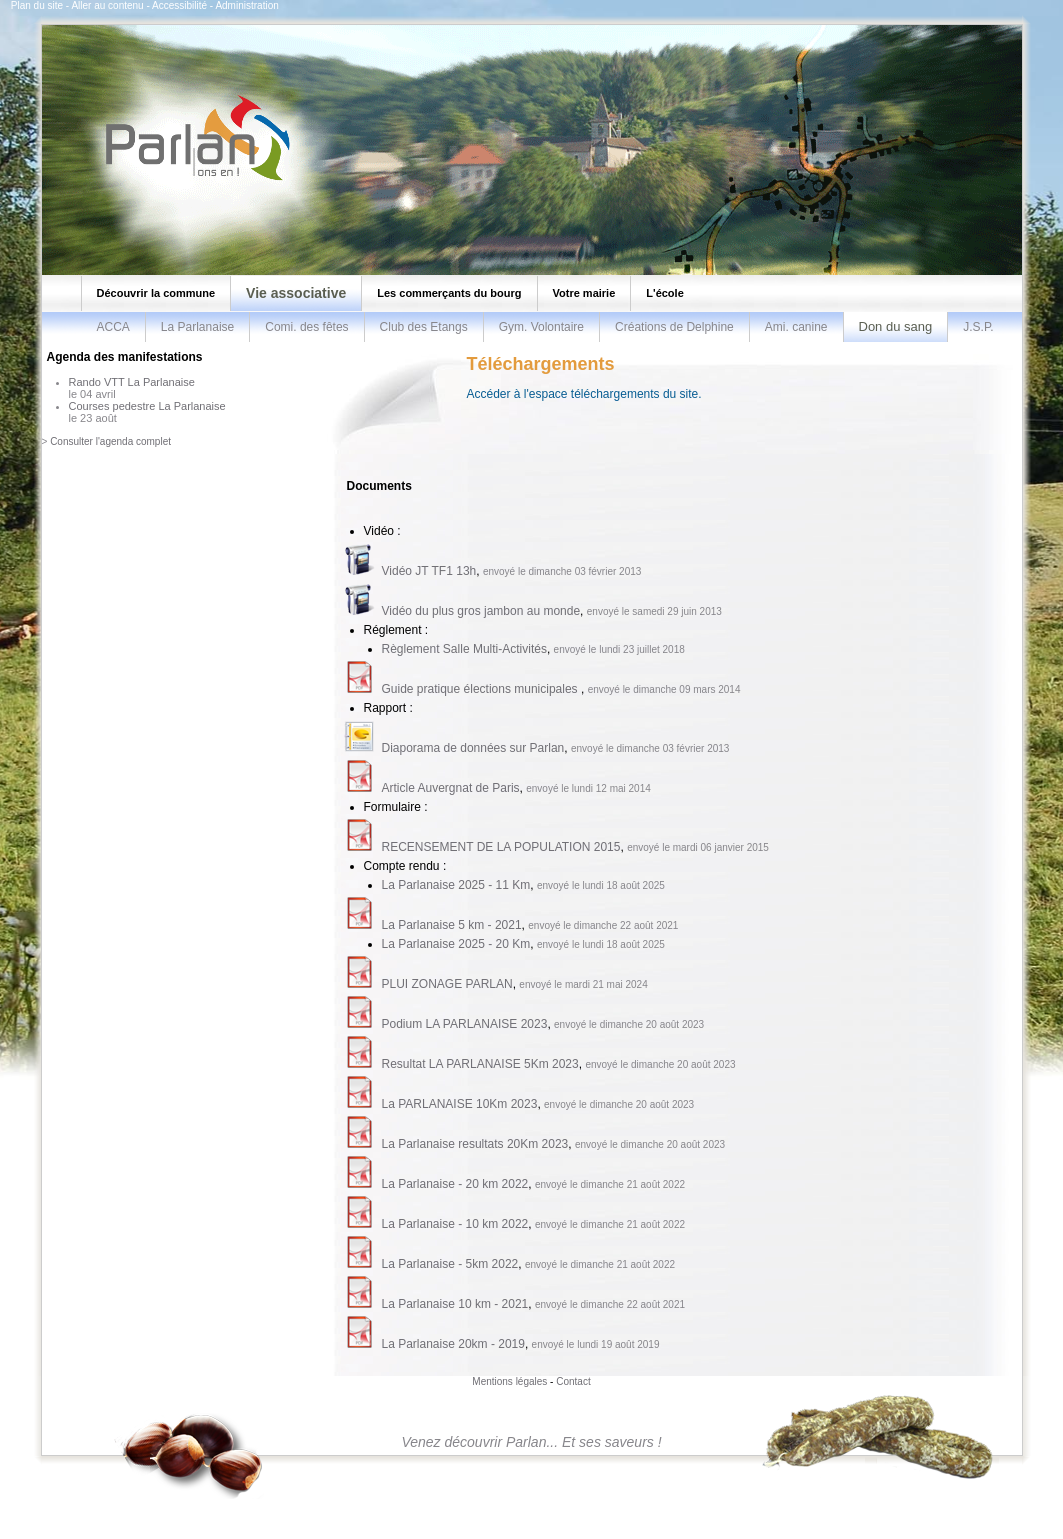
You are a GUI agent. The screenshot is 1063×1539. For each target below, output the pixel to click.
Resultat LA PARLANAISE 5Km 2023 (480, 1064)
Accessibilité (179, 5)
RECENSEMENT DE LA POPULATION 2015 (501, 847)
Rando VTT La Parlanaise (132, 382)
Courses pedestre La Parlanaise (147, 406)
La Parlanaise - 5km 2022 (450, 1264)
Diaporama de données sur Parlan (473, 748)
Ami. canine (796, 327)
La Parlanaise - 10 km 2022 (455, 1224)
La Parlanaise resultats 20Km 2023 (475, 1144)
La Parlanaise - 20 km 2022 (455, 1184)
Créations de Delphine (674, 327)
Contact (573, 1381)
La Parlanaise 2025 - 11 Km (456, 885)
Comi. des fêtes (306, 327)
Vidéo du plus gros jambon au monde (481, 611)
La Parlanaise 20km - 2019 (453, 1344)
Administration (246, 5)
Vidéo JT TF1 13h (429, 571)
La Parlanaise (197, 327)
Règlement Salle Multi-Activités (464, 649)
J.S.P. (978, 327)
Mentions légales (509, 1381)
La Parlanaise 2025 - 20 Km (456, 944)
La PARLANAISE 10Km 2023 (460, 1104)
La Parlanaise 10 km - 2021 (455, 1304)
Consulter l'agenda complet (110, 441)
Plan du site (37, 5)
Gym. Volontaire (541, 327)
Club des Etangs (424, 327)
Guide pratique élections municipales (481, 689)
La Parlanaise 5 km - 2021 (452, 925)
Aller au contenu (107, 5)
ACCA (113, 327)
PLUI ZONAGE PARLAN (447, 984)
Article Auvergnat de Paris (451, 788)
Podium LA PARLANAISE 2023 (465, 1024)
